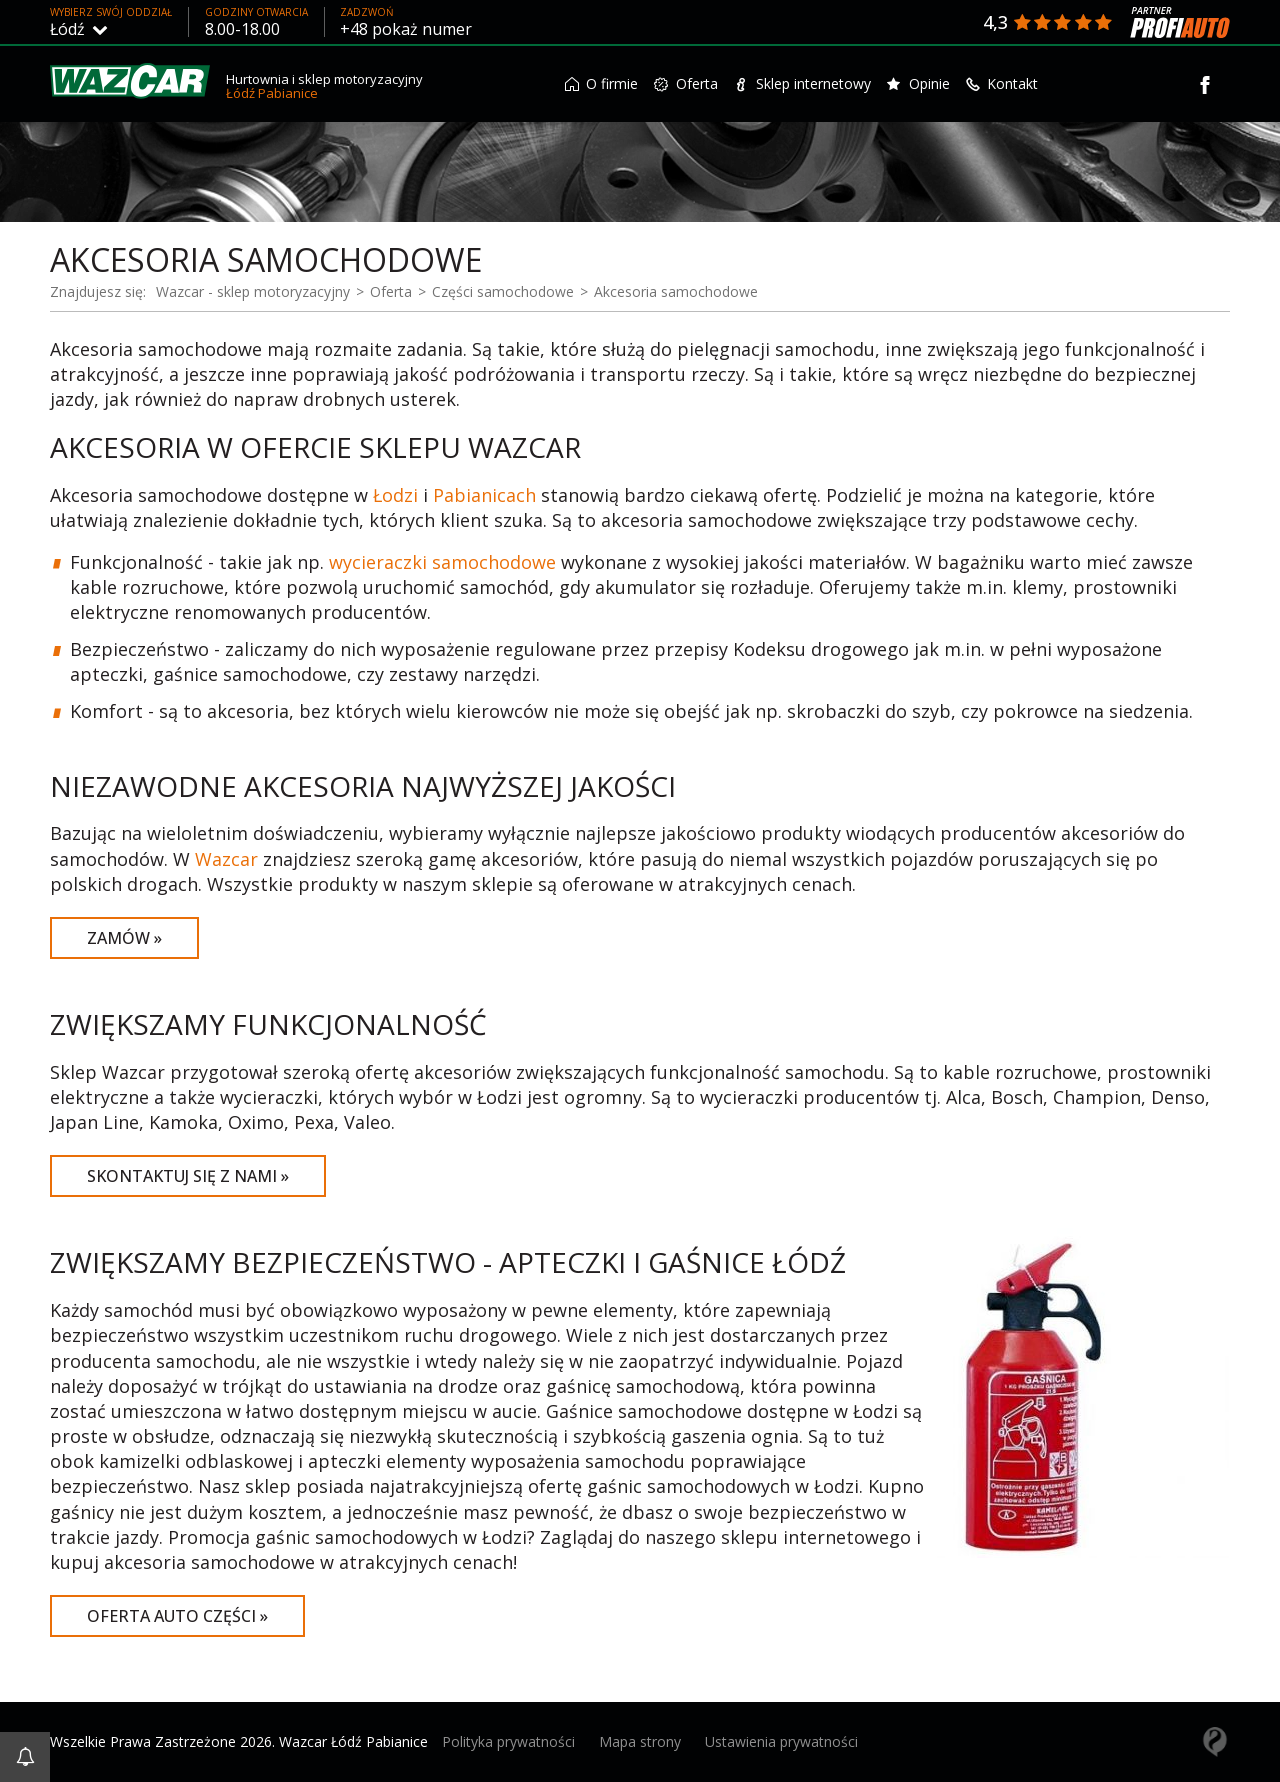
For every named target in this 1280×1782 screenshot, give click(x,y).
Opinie (918, 83)
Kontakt (1002, 83)
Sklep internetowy (802, 83)
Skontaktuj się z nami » (188, 1176)
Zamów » (124, 938)
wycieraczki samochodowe (442, 562)
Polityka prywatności (508, 1741)
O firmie (602, 83)
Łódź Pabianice (272, 93)
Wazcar (226, 859)
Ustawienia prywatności (781, 1741)
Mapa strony (640, 1741)
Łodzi (395, 495)
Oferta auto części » (177, 1616)
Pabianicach (484, 495)
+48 (406, 29)
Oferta (686, 83)
